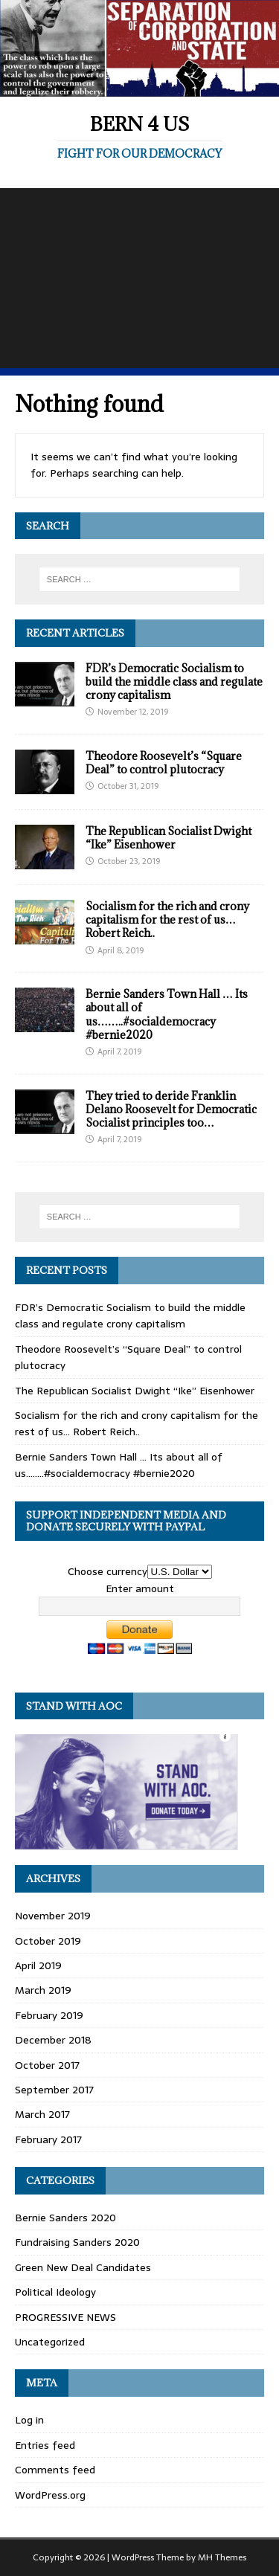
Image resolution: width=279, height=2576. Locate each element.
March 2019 (43, 1990)
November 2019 (53, 1915)
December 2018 (53, 2040)
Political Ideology (55, 2292)
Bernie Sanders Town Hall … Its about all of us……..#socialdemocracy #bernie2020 (167, 1014)
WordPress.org (50, 2495)
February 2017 (48, 2139)
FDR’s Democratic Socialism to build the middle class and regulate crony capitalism (174, 681)
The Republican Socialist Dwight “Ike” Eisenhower (168, 837)
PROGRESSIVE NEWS (65, 2317)
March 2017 (42, 2114)
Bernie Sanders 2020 (65, 2217)
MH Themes (222, 2557)
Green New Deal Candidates (83, 2267)
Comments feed (55, 2469)
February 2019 (49, 2015)
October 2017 (47, 2065)
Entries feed (45, 2445)
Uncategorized (50, 2342)
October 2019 (48, 1941)
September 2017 (54, 2089)
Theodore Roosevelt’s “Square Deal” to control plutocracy (164, 762)
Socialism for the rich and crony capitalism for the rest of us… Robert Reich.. (167, 919)
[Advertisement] (139, 278)
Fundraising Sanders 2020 (77, 2242)
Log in (29, 2420)
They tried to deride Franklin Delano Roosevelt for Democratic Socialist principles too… (171, 1109)
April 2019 (38, 1965)
